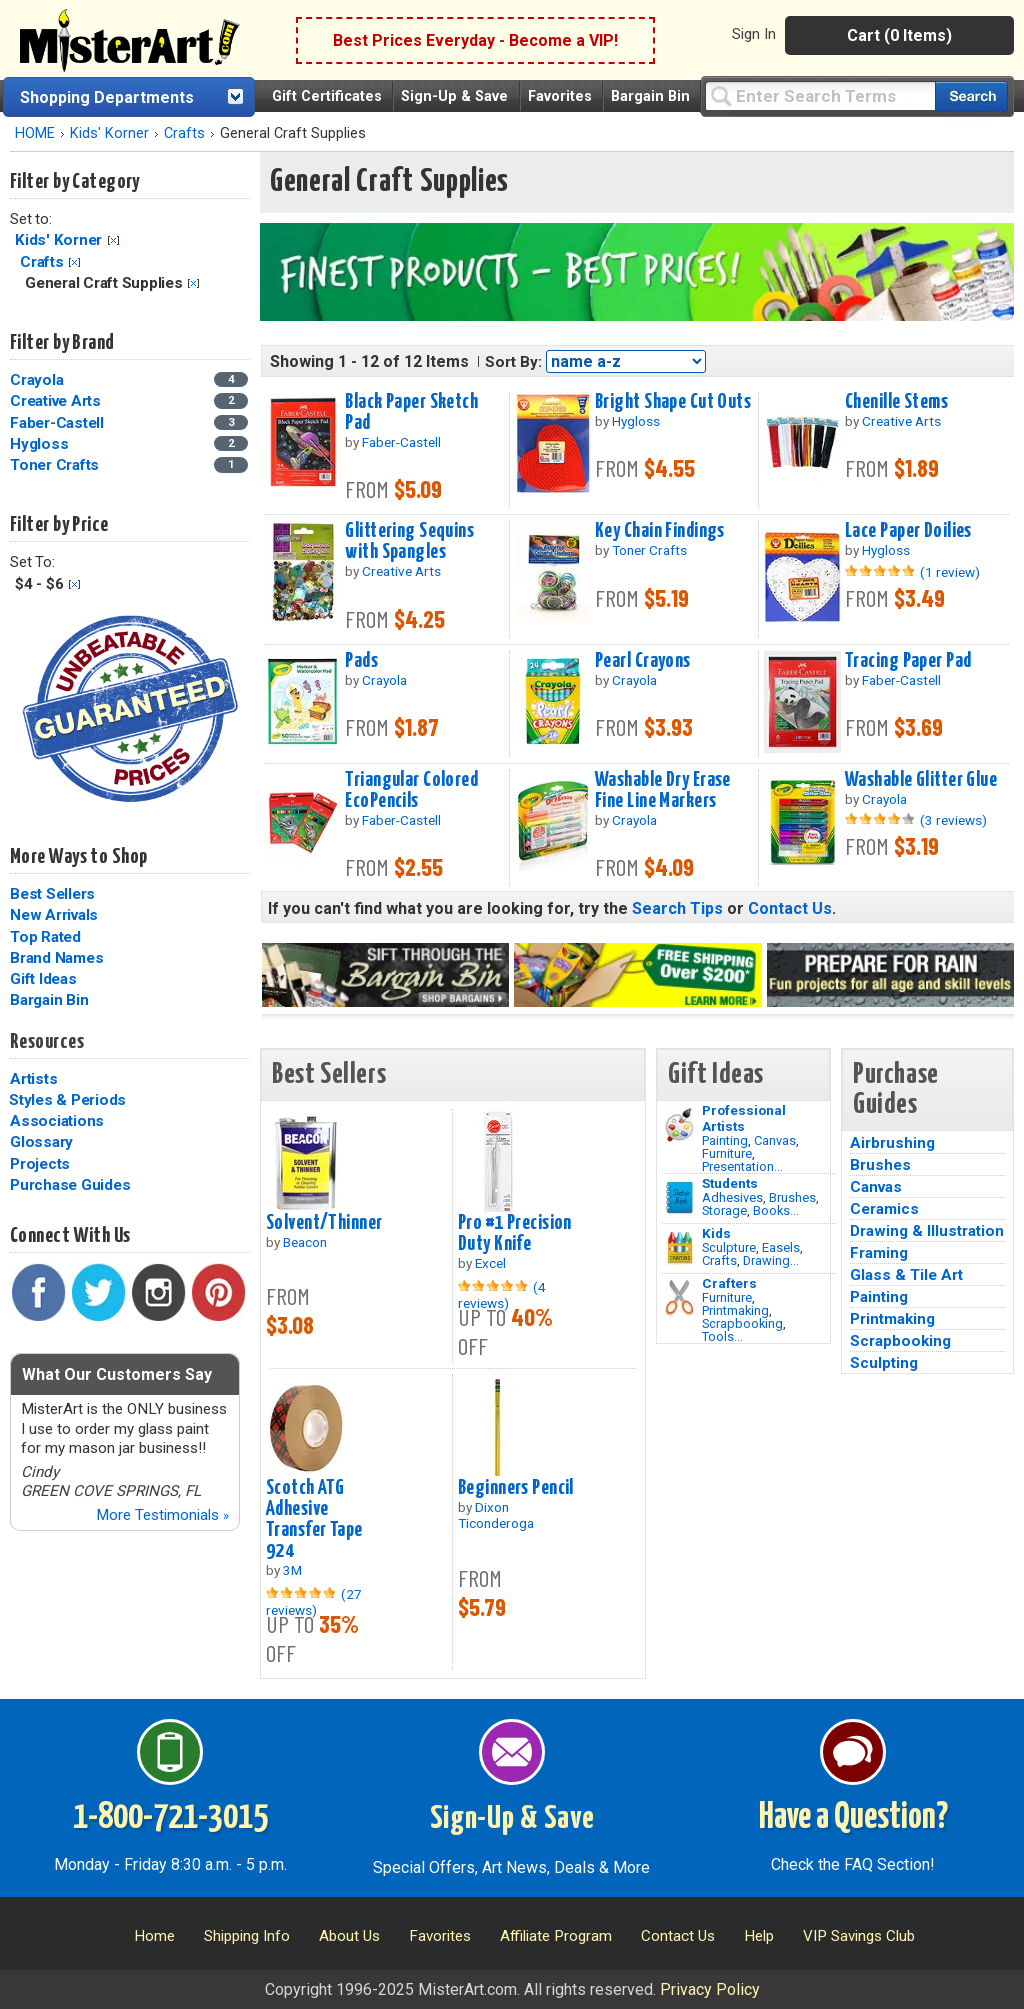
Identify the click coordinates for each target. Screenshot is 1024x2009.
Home (154, 1936)
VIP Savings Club (859, 1936)
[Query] (820, 95)
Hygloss (39, 444)
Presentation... (742, 1166)
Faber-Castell (57, 423)
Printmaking (735, 1310)
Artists (33, 1079)
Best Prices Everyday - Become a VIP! (475, 40)
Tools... (722, 1336)
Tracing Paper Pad (908, 661)
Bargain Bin (650, 96)
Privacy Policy (710, 1989)
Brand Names (56, 958)
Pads (361, 661)
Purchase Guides (70, 1185)
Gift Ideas (43, 979)
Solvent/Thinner (324, 1223)
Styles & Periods (67, 1100)
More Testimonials (162, 1515)
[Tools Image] (679, 1298)
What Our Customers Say (117, 1374)
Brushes (792, 1197)
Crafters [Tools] (729, 1283)
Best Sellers (52, 894)
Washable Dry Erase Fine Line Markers (663, 790)
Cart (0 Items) (899, 35)
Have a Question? (853, 1818)
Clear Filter (113, 240)
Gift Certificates (327, 96)
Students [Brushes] (730, 1183)
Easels (781, 1247)
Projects (40, 1164)
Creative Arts (55, 401)
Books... (776, 1210)
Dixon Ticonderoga (496, 1515)
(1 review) (950, 572)
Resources (47, 1042)
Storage (724, 1210)
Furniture (727, 1153)
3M (292, 1570)
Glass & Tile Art (906, 1275)
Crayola (36, 380)
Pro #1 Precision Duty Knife (515, 1233)
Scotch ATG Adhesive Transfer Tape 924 (314, 1519)
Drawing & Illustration (927, 1231)
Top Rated (45, 937)
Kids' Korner (109, 133)
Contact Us (790, 908)
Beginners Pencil (516, 1488)
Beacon (305, 1242)
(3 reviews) (953, 820)
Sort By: (513, 362)
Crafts (184, 133)
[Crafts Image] (679, 1248)
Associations (57, 1121)
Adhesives (732, 1197)
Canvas (775, 1140)
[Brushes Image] (679, 1198)
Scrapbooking (742, 1323)
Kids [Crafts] (716, 1233)
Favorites (560, 96)
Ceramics (884, 1209)
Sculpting (884, 1363)
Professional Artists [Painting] (744, 1118)
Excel (490, 1263)
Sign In (754, 34)
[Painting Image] (679, 1125)
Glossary (41, 1142)
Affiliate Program (556, 1936)
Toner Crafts (54, 465)
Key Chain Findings (660, 531)
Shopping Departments (107, 97)
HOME (35, 133)
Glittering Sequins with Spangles (409, 541)
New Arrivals (54, 915)
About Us (349, 1936)
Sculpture (729, 1247)
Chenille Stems (896, 402)
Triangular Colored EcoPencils (411, 790)
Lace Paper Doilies (908, 531)
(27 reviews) (314, 1602)
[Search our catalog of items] (971, 96)
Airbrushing (892, 1143)
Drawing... (771, 1260)
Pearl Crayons (643, 661)
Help (759, 1936)
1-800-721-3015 (170, 1818)
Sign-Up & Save (454, 96)
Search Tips (677, 908)
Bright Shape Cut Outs (673, 402)
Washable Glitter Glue (921, 780)
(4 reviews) (502, 1295)
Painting (725, 1140)
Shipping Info (247, 1936)
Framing (879, 1253)
